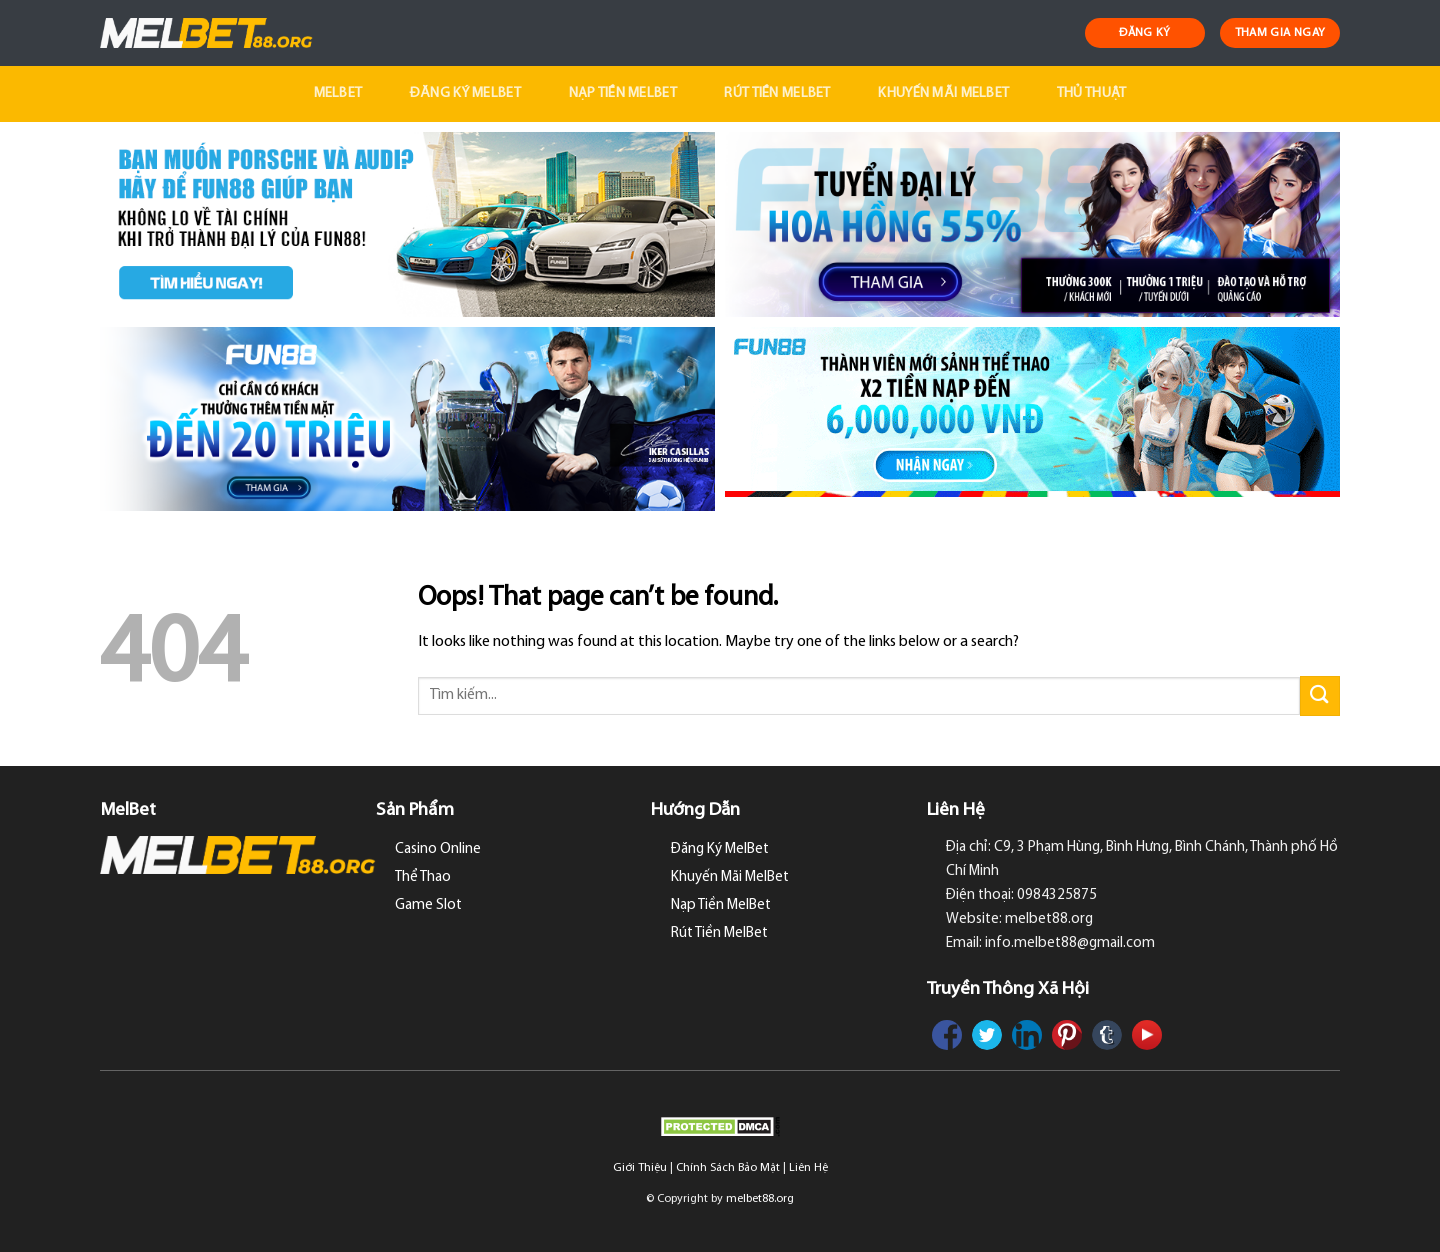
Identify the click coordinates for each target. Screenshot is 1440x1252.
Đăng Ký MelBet (465, 93)
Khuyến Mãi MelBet (943, 93)
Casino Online (438, 849)
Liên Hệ (808, 1168)
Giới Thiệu (640, 1168)
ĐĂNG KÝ (1145, 33)
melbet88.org (760, 1199)
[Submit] (1320, 695)
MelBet (338, 93)
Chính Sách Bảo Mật (728, 1168)
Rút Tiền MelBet (777, 93)
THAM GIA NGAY (1280, 33)
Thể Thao (423, 877)
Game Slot (428, 905)
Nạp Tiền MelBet (623, 93)
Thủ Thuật (1092, 93)
